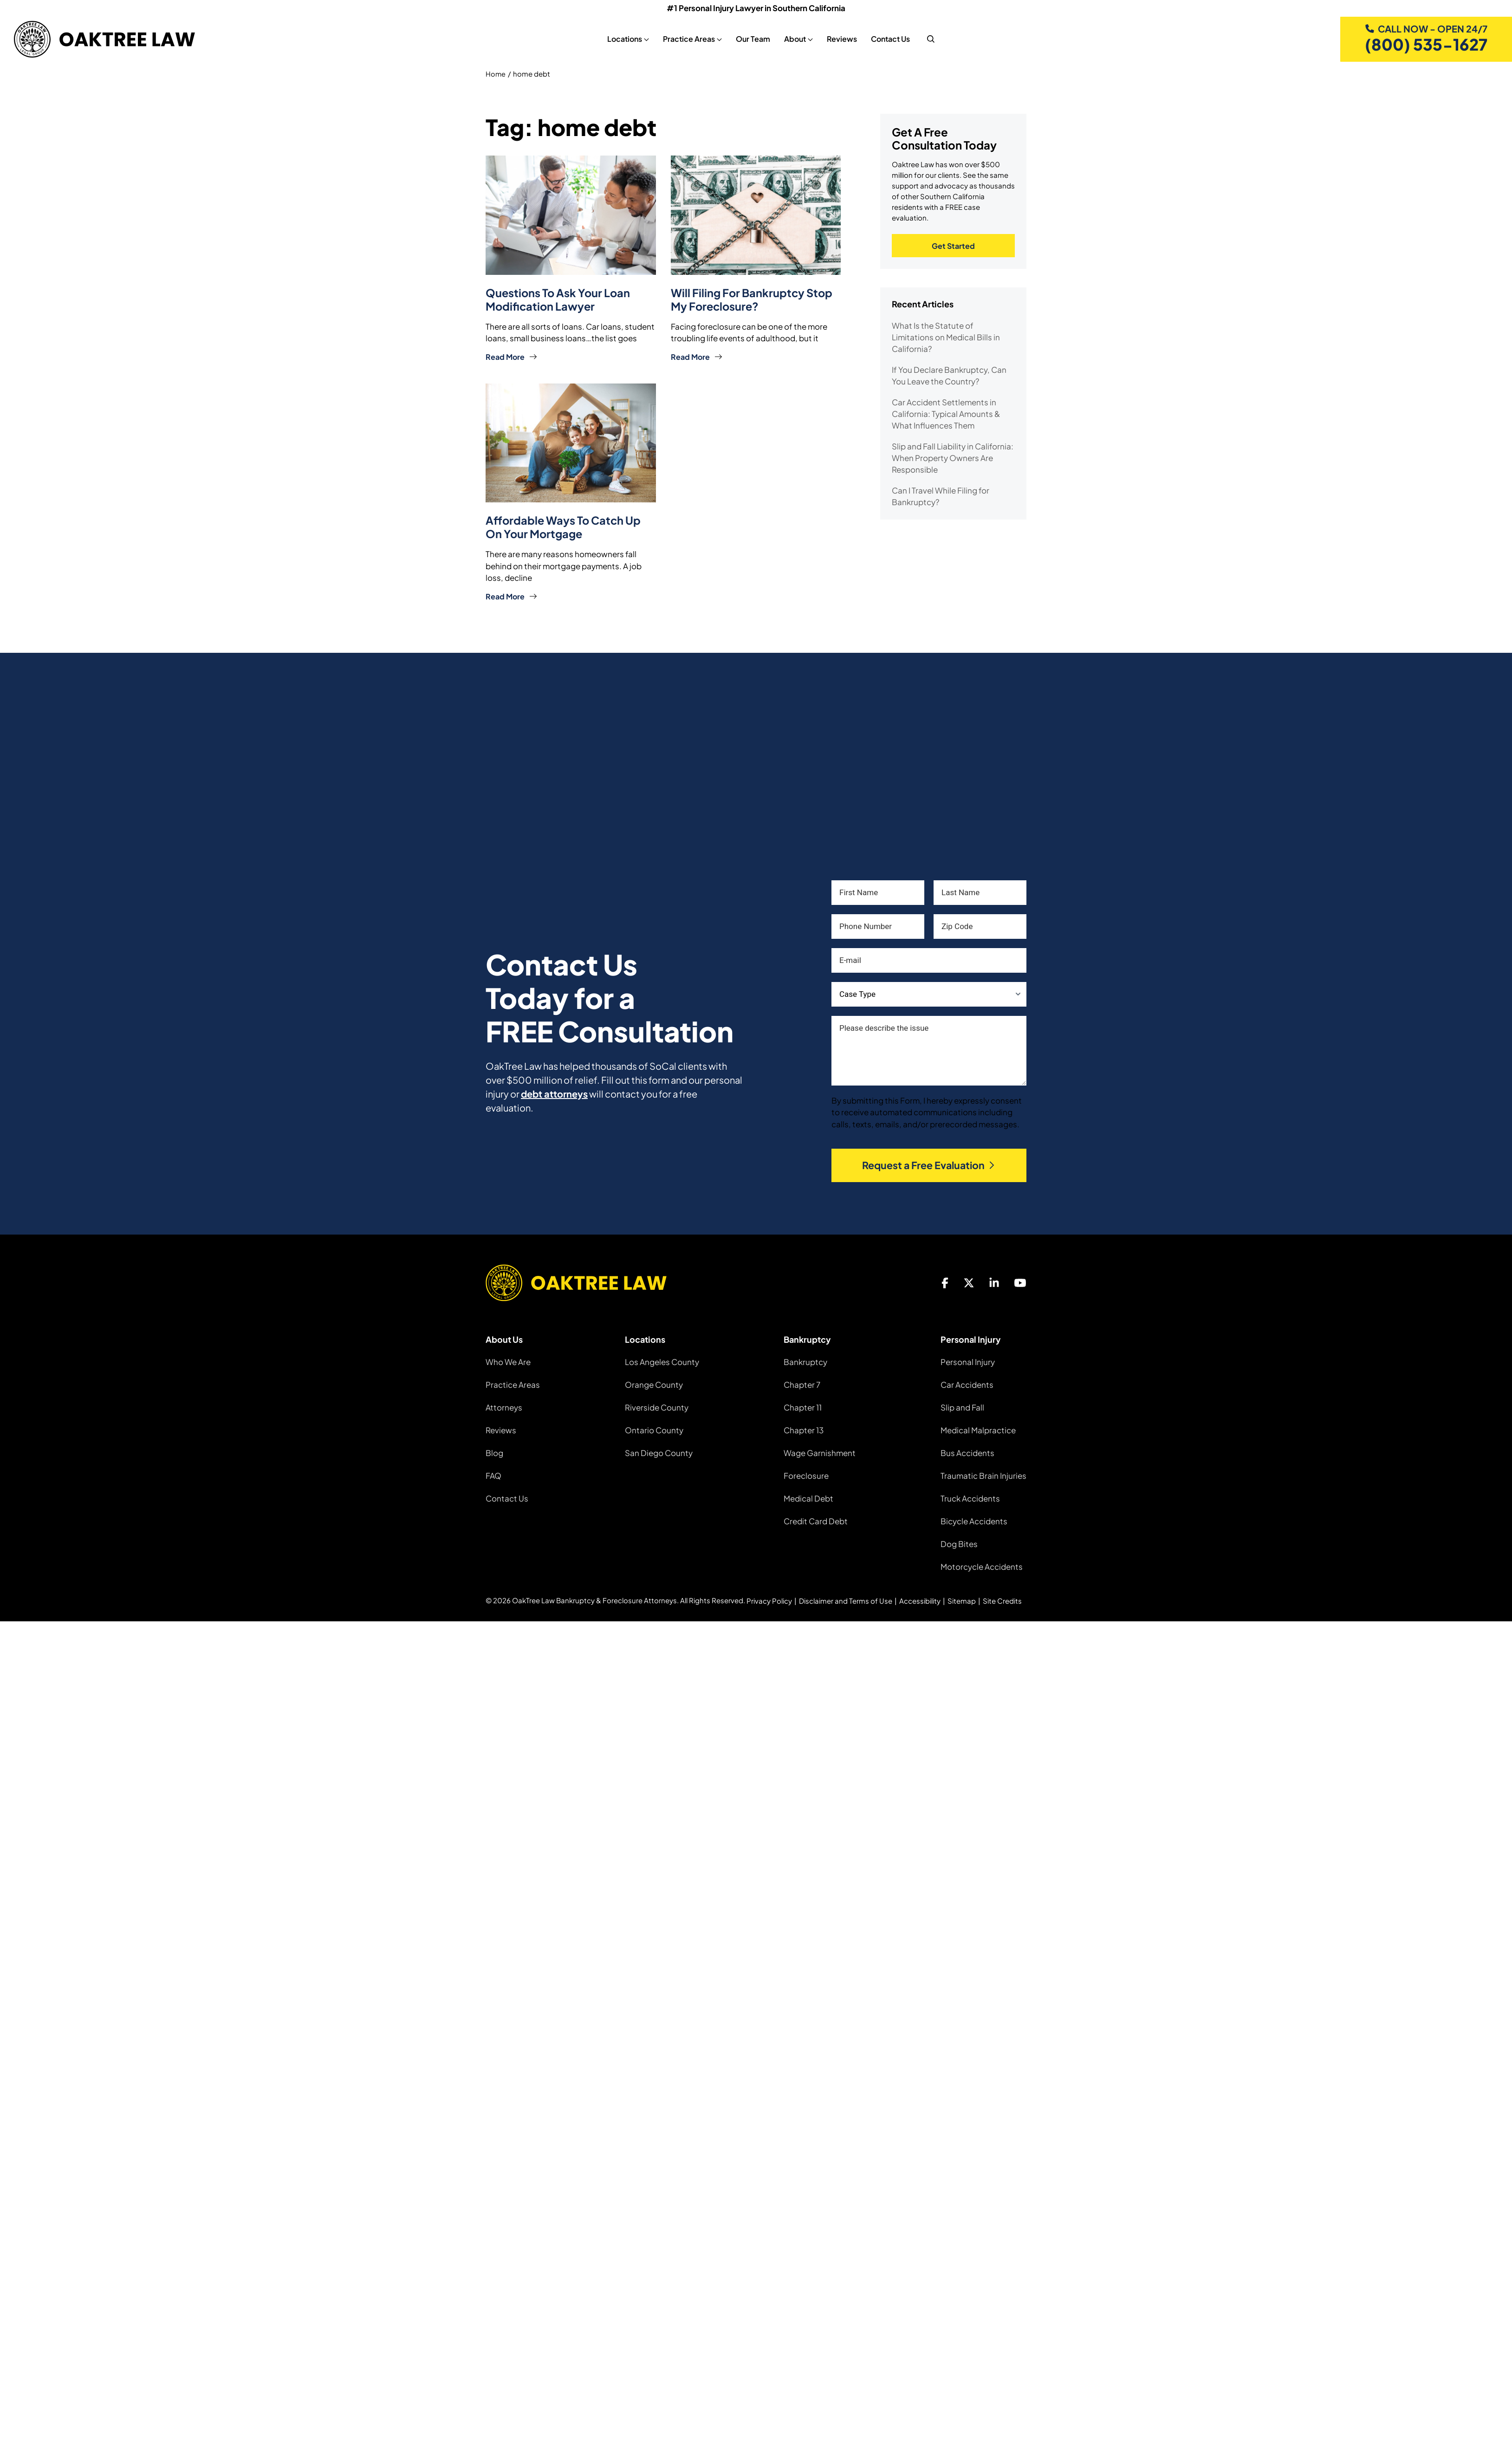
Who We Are (508, 1361)
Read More (511, 356)
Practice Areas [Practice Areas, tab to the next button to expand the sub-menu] (685, 39)
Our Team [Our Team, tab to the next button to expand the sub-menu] (749, 39)
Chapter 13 (804, 1429)
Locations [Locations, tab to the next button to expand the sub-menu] (621, 39)
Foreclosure (806, 1475)
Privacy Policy (769, 1599)
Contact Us (507, 1497)
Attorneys (504, 1406)
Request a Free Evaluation (929, 1164)
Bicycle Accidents (974, 1520)
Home (496, 74)
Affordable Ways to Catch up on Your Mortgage (564, 526)
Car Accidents (967, 1384)
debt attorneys (554, 1093)
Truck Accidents (970, 1497)
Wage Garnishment (820, 1452)
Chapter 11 (803, 1406)
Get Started (953, 247)
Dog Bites (959, 1543)
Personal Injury (968, 1361)
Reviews (501, 1429)
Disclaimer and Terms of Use (845, 1599)
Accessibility (920, 1599)
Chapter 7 (802, 1384)
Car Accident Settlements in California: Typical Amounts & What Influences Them (946, 415)
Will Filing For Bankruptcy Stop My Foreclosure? (753, 299)
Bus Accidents (967, 1452)
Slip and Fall (962, 1406)
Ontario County (654, 1429)
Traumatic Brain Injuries (983, 1475)
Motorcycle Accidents (982, 1566)
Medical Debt (808, 1497)
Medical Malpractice (978, 1429)
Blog (494, 1452)
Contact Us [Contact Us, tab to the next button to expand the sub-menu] (886, 39)
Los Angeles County (662, 1361)
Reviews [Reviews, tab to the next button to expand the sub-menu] (838, 39)
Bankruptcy (805, 1361)
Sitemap (961, 1599)
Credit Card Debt (816, 1520)
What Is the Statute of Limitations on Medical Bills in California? (946, 339)
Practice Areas (513, 1384)
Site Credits (1002, 1599)
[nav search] (927, 39)
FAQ (493, 1475)
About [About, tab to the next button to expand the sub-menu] (791, 39)
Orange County (654, 1384)
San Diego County (659, 1452)
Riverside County (656, 1406)
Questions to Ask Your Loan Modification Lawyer (559, 299)
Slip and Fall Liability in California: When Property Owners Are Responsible (952, 459)
